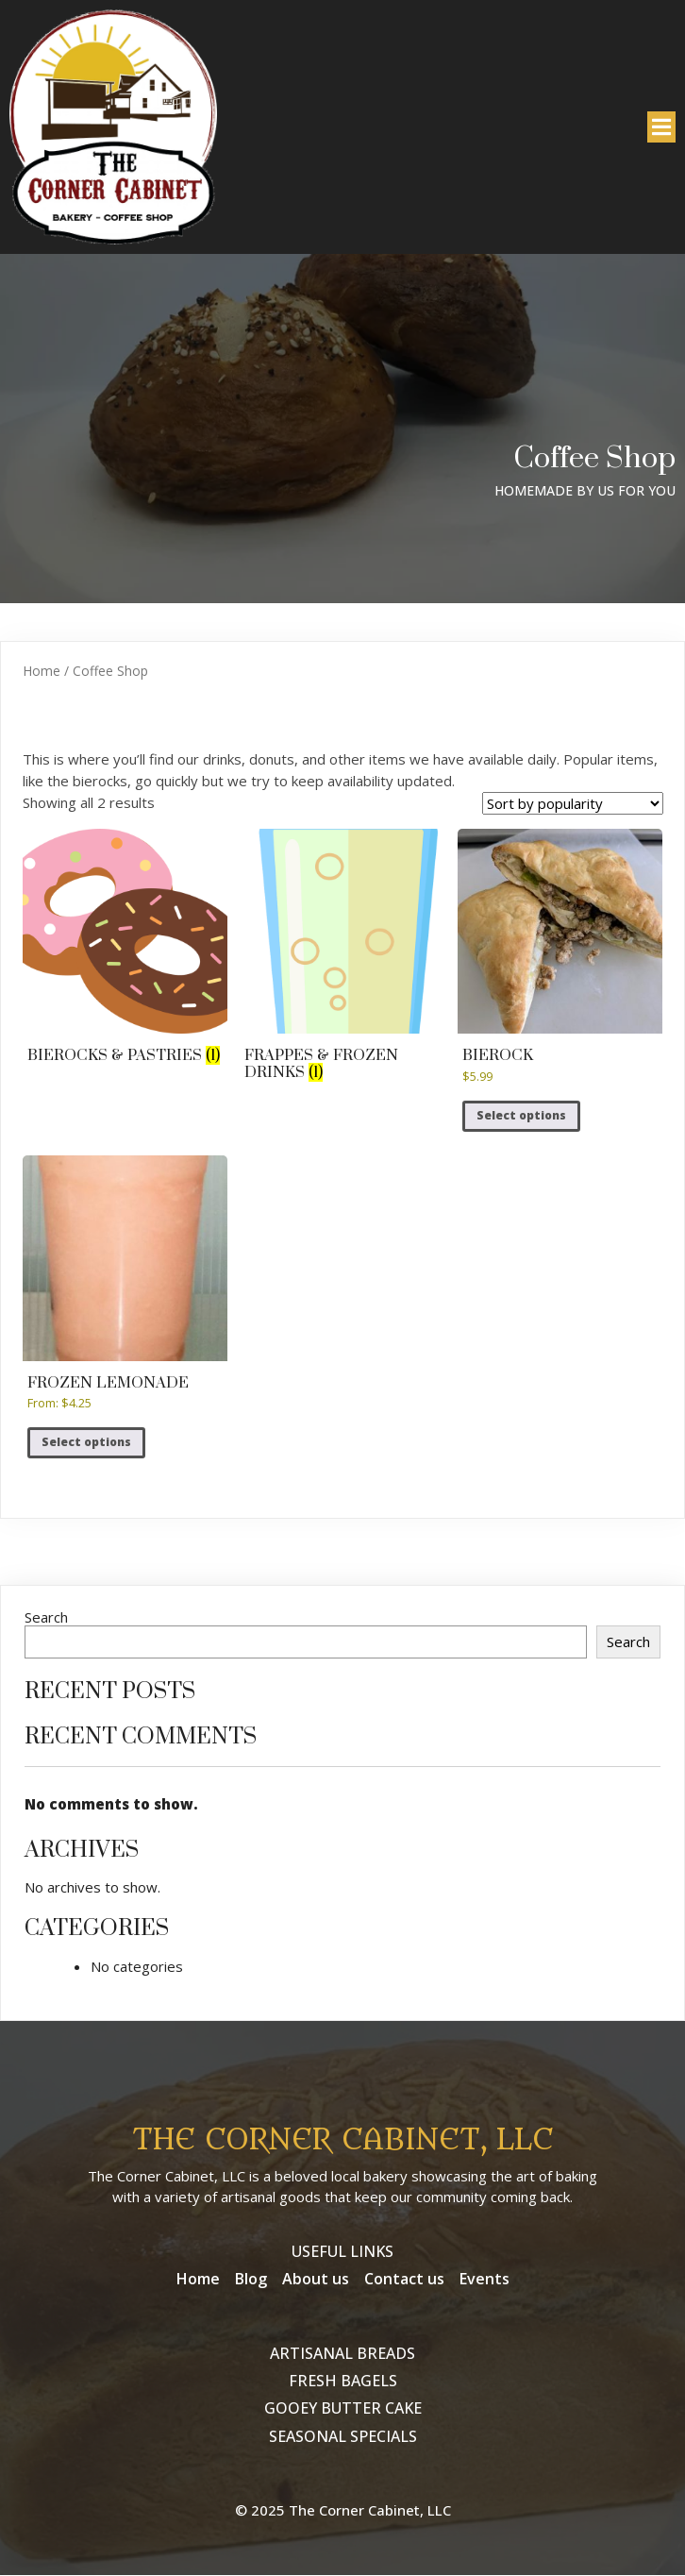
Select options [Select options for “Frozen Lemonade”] (86, 1443)
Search (46, 1617)
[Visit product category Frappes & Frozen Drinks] (342, 958)
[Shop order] (572, 804)
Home (41, 671)
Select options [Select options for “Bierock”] (521, 1116)
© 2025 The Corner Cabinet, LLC (343, 2510)
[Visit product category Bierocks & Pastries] (125, 950)
